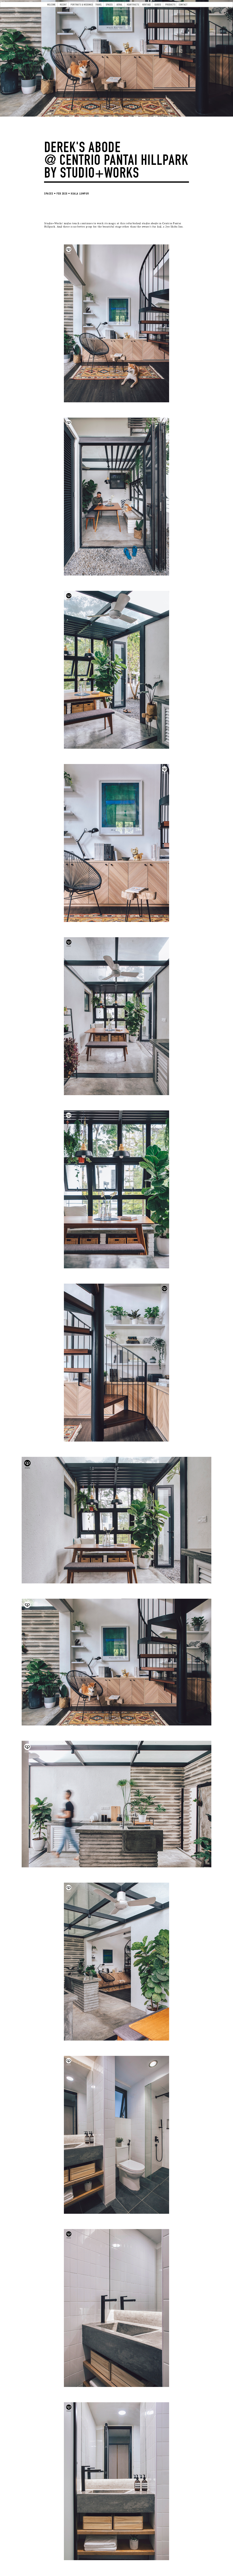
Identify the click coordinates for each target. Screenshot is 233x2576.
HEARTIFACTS (133, 4)
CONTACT (183, 4)
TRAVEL (98, 4)
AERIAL (119, 4)
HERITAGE (146, 4)
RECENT (63, 4)
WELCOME (51, 4)
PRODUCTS (170, 4)
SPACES (109, 4)
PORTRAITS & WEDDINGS (82, 4)
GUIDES (158, 4)
